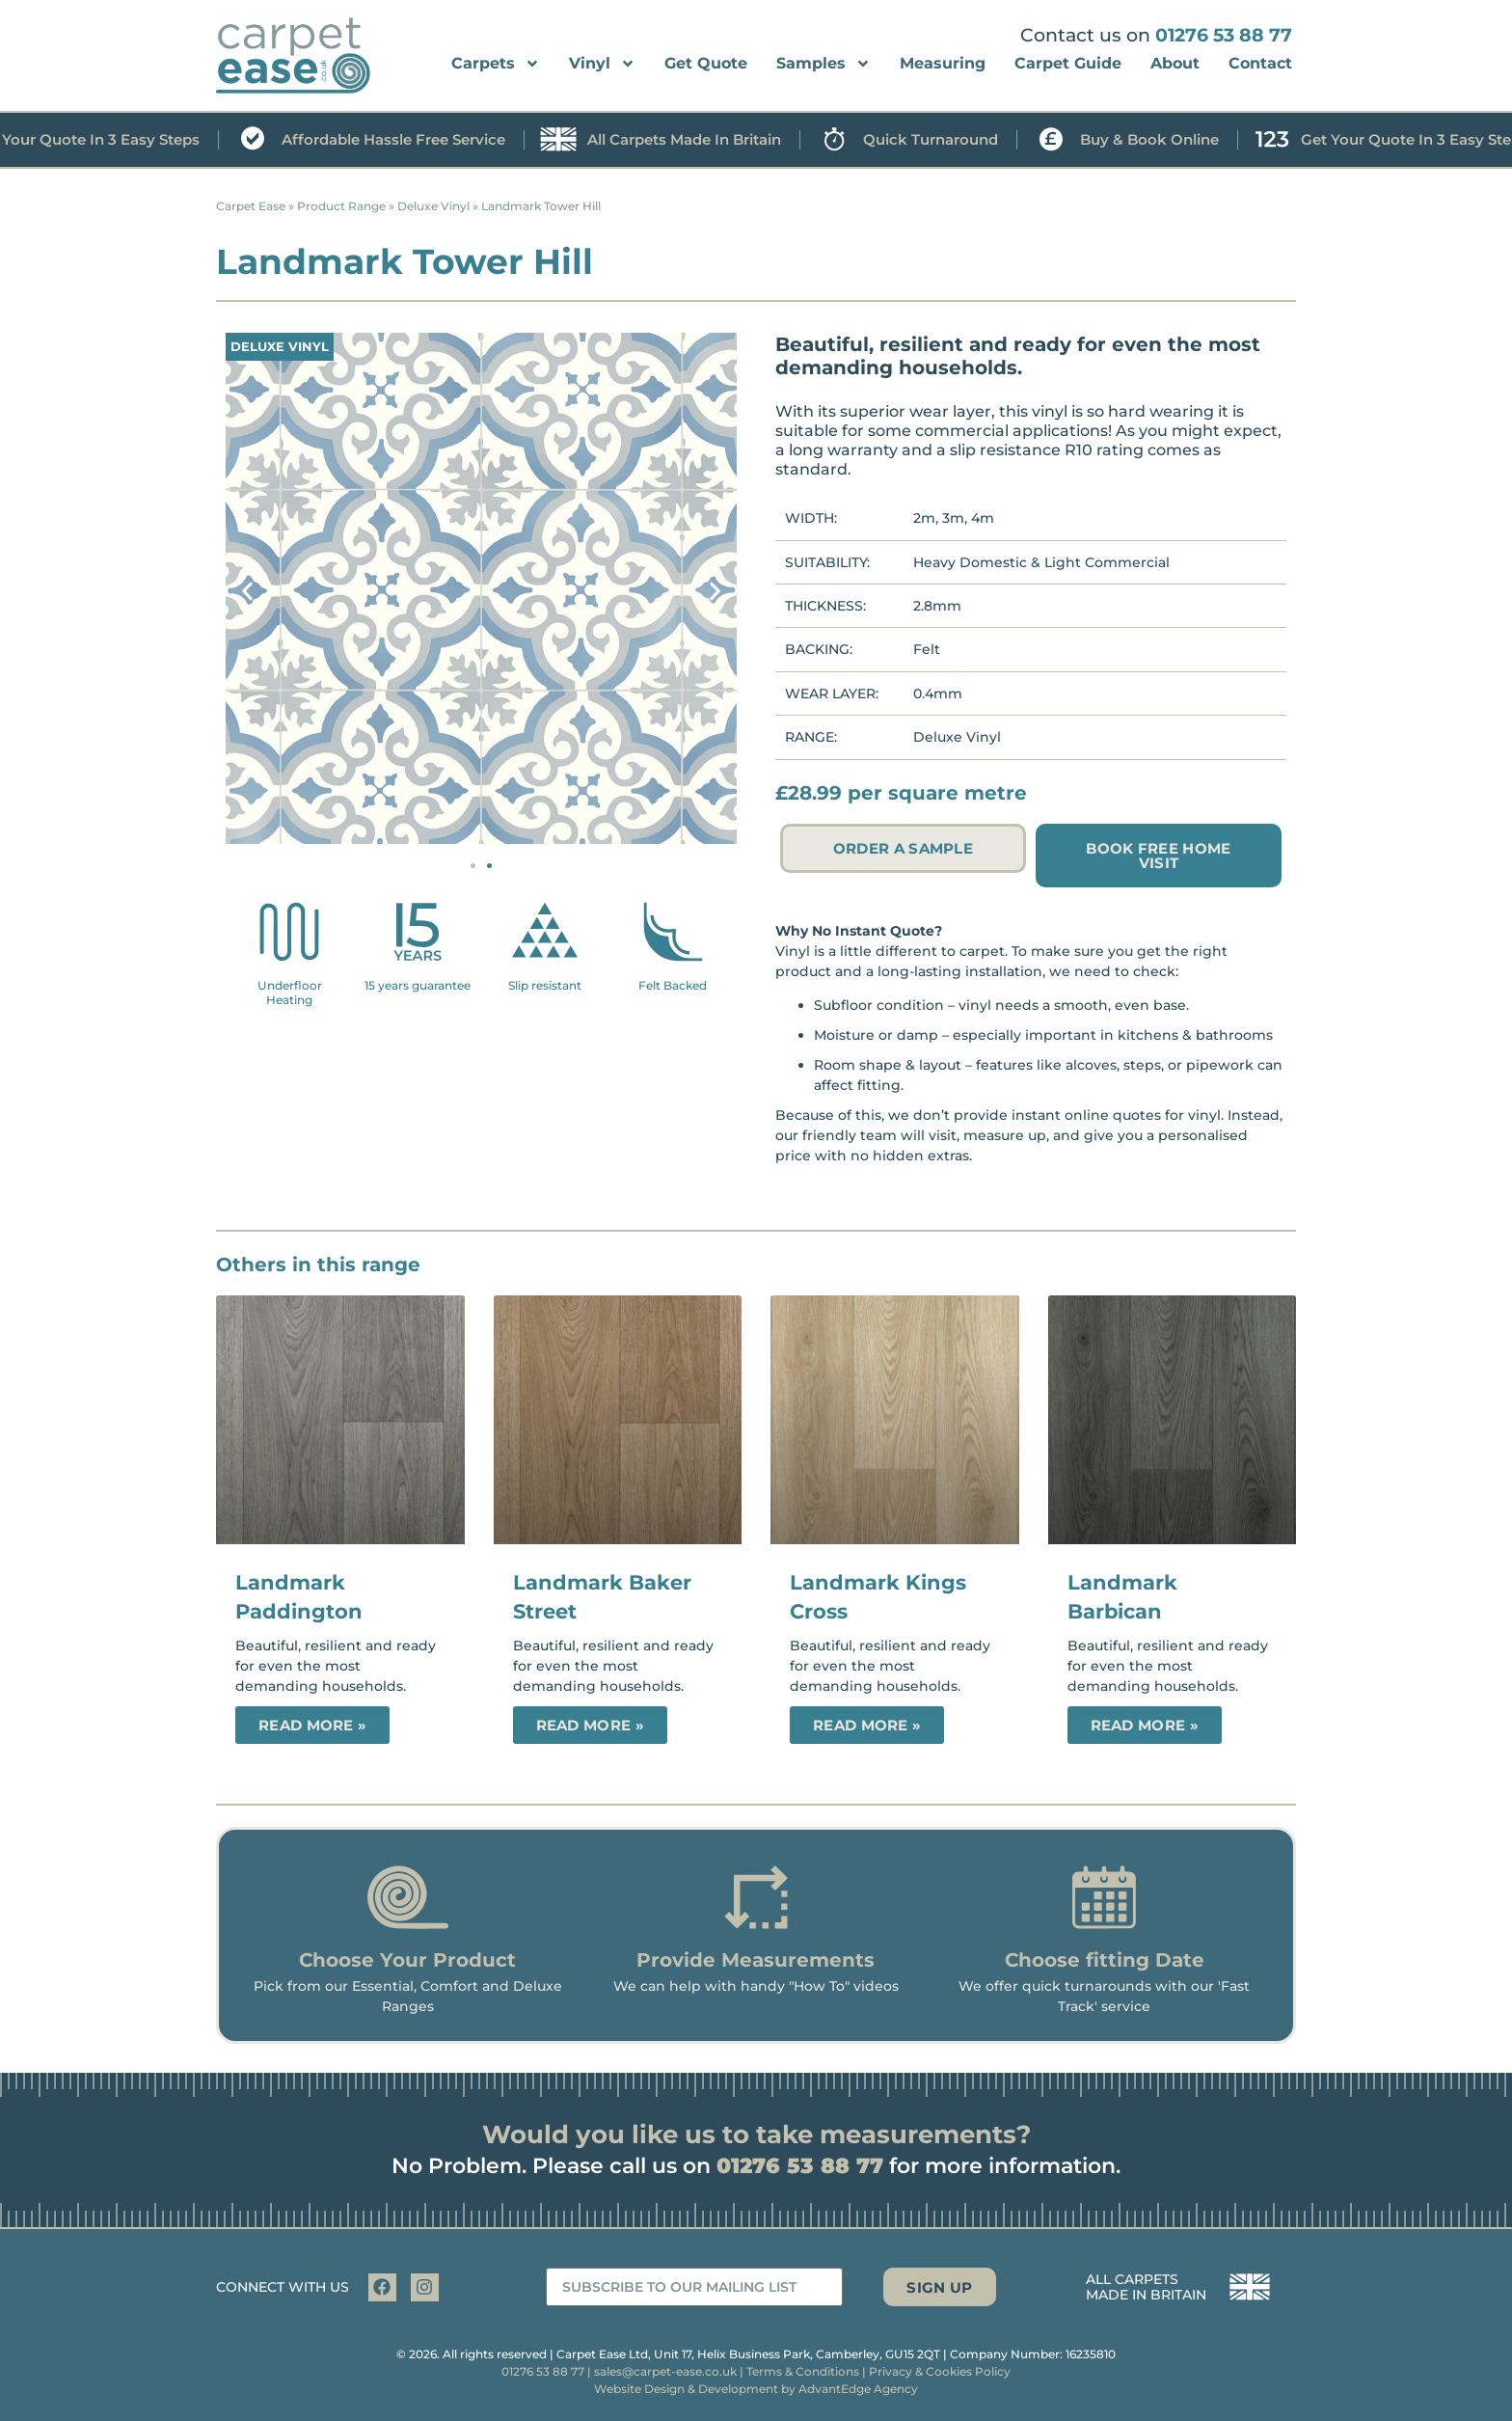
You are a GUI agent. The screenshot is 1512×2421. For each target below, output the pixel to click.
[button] (247, 591)
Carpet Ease (250, 206)
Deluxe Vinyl (433, 206)
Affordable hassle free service (423, 140)
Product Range (341, 206)
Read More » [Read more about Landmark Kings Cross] (867, 1725)
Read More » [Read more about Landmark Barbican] (1145, 1725)
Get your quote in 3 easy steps (116, 140)
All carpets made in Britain (714, 140)
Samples (823, 63)
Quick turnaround (960, 140)
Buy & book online (1179, 140)
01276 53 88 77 (1223, 35)
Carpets (495, 63)
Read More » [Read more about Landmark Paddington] (312, 1725)
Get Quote (705, 63)
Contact (1260, 63)
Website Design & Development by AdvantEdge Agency (756, 2388)
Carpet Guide (1067, 63)
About (1175, 63)
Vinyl (602, 63)
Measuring (943, 63)
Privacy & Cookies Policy (940, 2371)
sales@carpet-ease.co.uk (665, 2371)
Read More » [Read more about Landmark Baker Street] (590, 1725)
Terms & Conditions (802, 2371)
